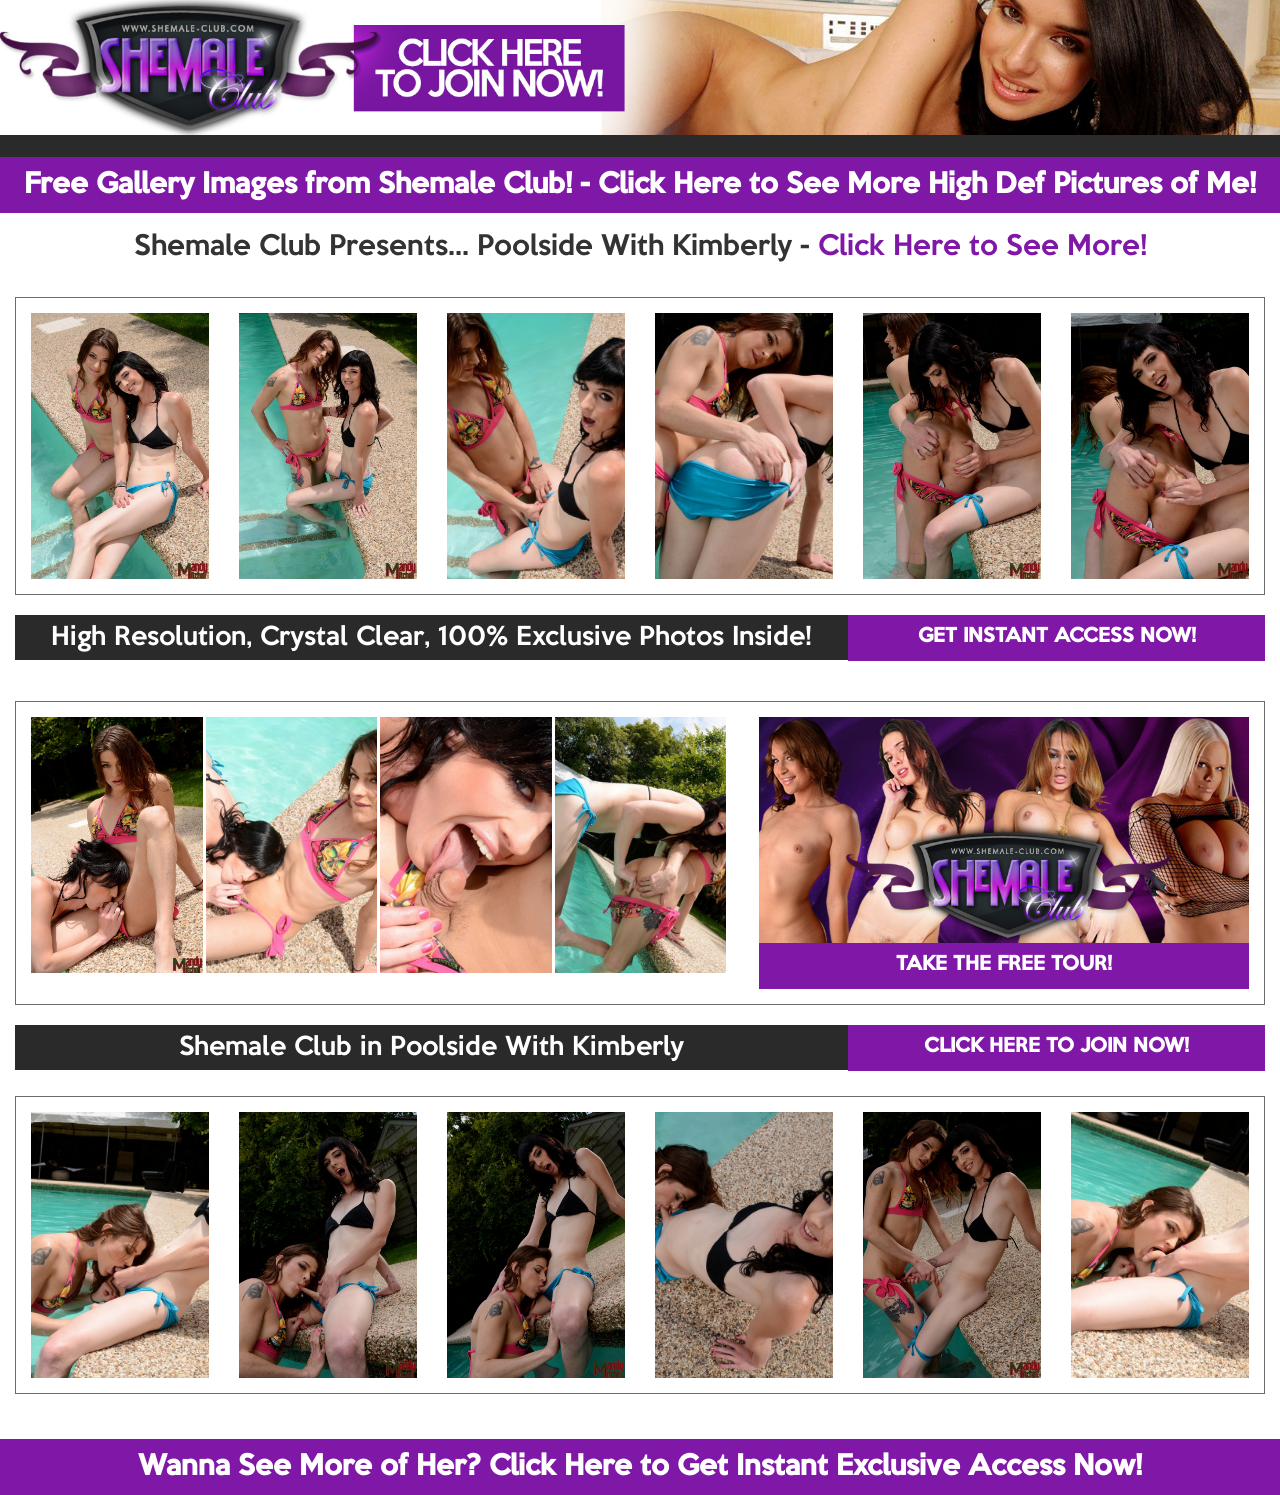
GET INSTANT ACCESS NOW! (1057, 637)
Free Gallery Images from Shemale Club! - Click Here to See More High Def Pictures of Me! (640, 185)
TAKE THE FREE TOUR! (1004, 965)
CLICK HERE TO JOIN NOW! (1056, 1047)
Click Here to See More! (982, 247)
